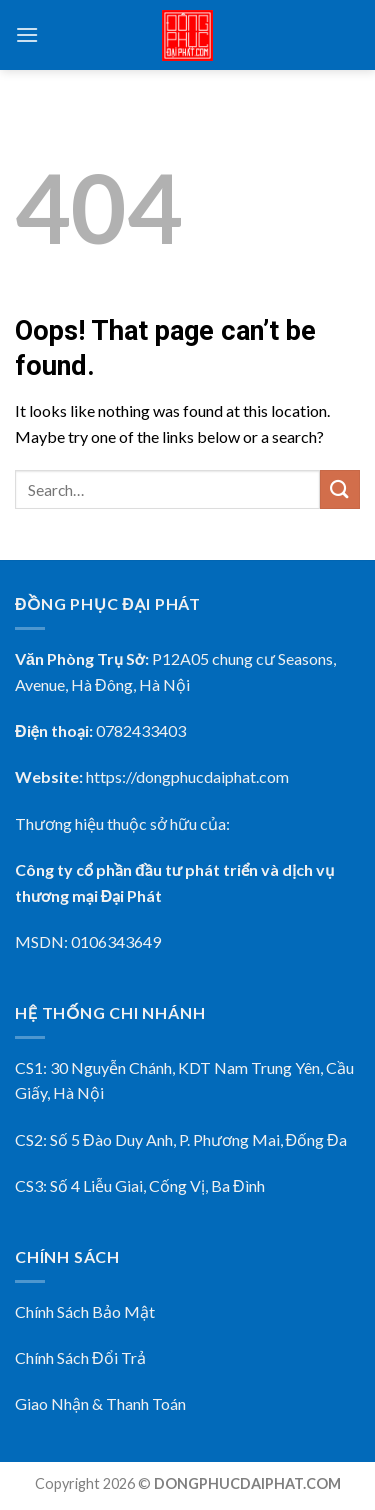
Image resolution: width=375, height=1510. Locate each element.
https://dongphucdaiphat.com (187, 776)
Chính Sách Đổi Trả (80, 1357)
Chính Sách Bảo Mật (85, 1311)
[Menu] (27, 34)
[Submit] (340, 489)
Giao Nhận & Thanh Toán (100, 1403)
